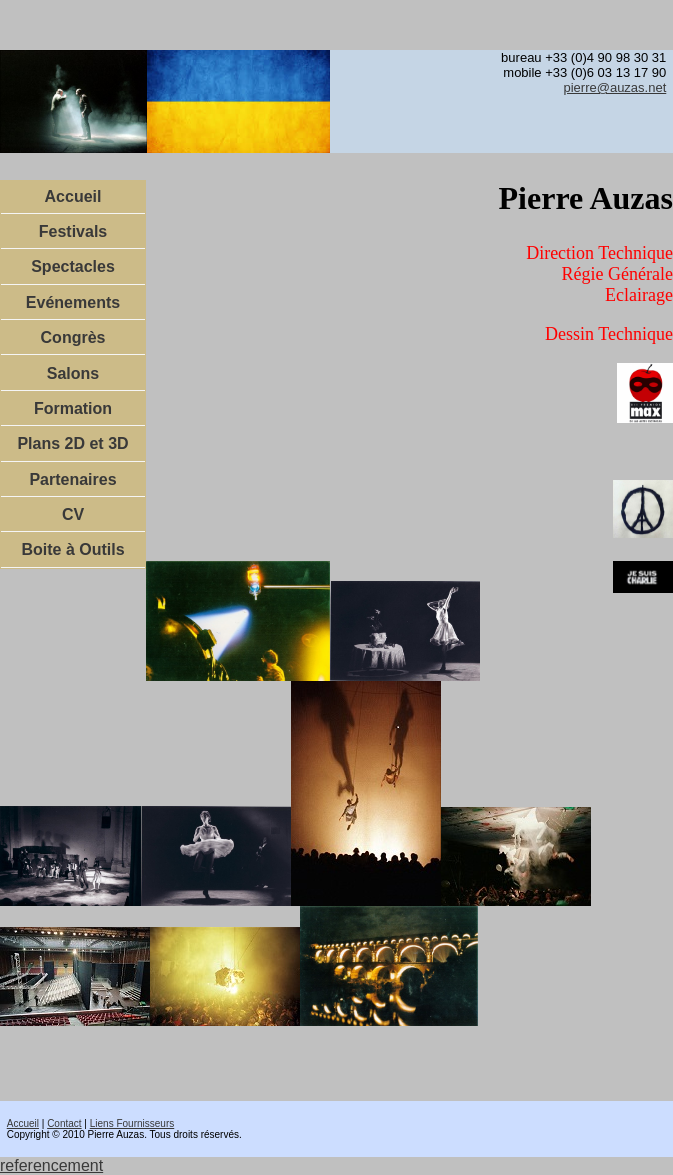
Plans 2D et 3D (72, 443)
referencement (51, 1165)
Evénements (73, 302)
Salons (73, 373)
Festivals (73, 231)
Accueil (73, 196)
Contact (64, 1123)
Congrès (73, 337)
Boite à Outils (72, 549)
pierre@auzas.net (614, 87)
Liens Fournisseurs (132, 1123)
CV (73, 514)
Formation (73, 408)
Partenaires (72, 479)
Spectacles (73, 266)
